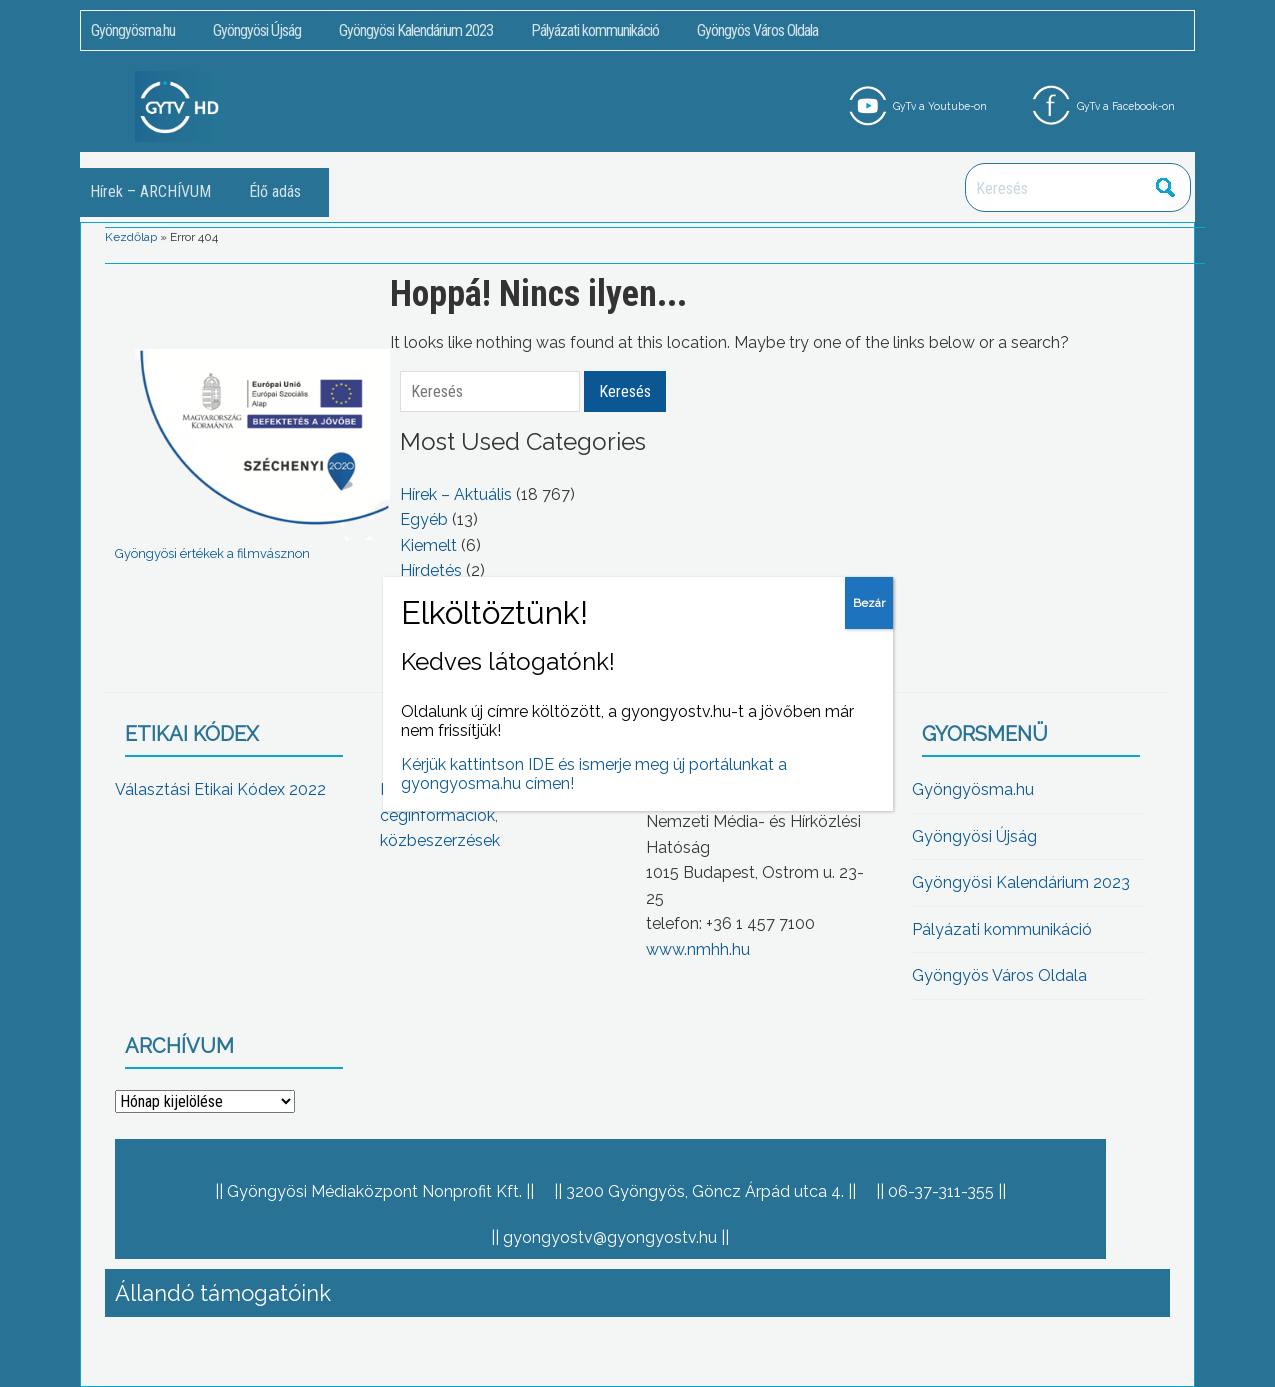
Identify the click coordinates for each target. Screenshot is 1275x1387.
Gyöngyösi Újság (257, 30)
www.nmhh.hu (698, 949)
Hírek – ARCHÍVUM (150, 191)
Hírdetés (431, 570)
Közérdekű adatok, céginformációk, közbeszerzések (450, 815)
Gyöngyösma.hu (133, 30)
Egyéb (424, 519)
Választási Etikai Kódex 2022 (220, 789)
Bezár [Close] (869, 603)
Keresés (1165, 187)
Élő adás (275, 191)
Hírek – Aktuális (456, 494)
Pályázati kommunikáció (595, 30)
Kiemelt (428, 545)
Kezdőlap (131, 237)
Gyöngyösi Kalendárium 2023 (416, 30)
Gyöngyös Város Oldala (757, 30)
